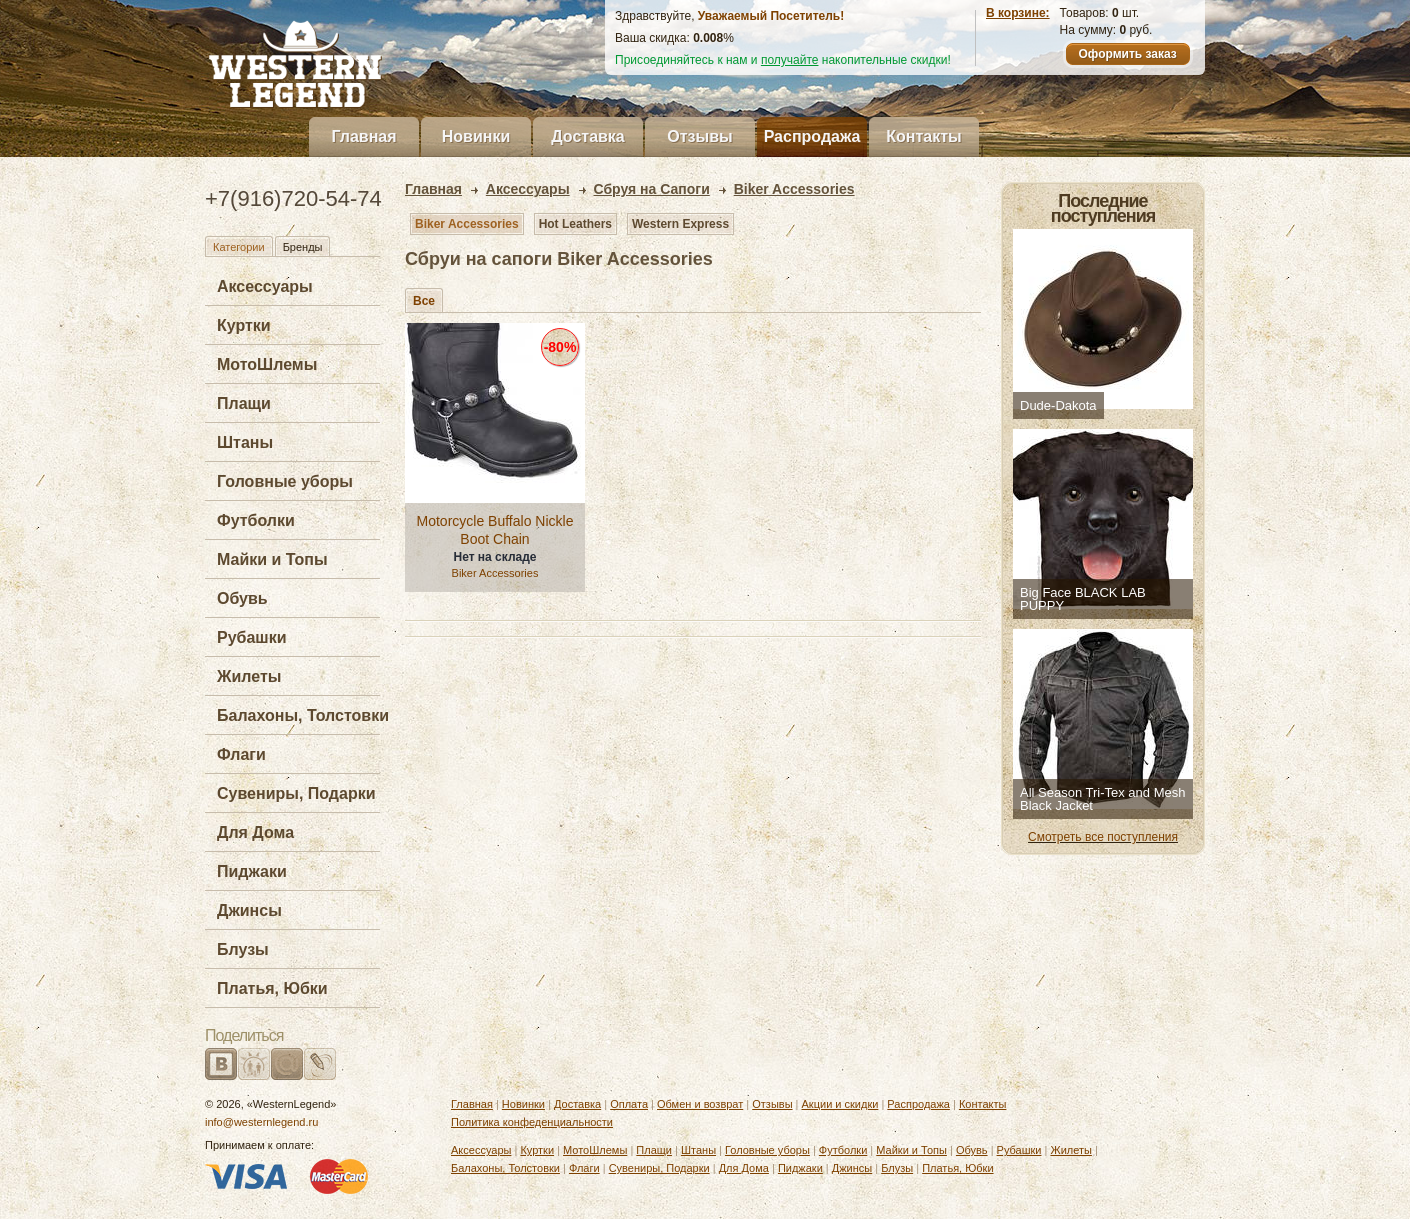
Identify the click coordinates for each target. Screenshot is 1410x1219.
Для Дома (255, 832)
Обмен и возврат (700, 1104)
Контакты (923, 136)
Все (424, 301)
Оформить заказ (1127, 54)
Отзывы (699, 136)
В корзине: (1018, 13)
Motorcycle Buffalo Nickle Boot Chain (495, 530)
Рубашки (252, 637)
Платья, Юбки (272, 988)
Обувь (242, 598)
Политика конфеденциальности (532, 1122)
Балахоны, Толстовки (303, 715)
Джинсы (249, 910)
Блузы (243, 949)
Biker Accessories (467, 224)
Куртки (244, 325)
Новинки (476, 136)
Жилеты (249, 676)
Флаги (241, 754)
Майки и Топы (272, 559)
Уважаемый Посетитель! (771, 16)
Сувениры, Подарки (296, 793)
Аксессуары (265, 286)
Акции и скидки (840, 1104)
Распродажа (812, 136)
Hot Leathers (575, 224)
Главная (363, 136)
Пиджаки (252, 871)
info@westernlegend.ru (261, 1122)
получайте (790, 60)
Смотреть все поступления (1103, 837)
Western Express (680, 224)
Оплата (629, 1104)
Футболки (256, 520)
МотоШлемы (267, 364)
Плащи (244, 403)
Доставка (588, 136)
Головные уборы (285, 481)
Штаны (245, 442)
